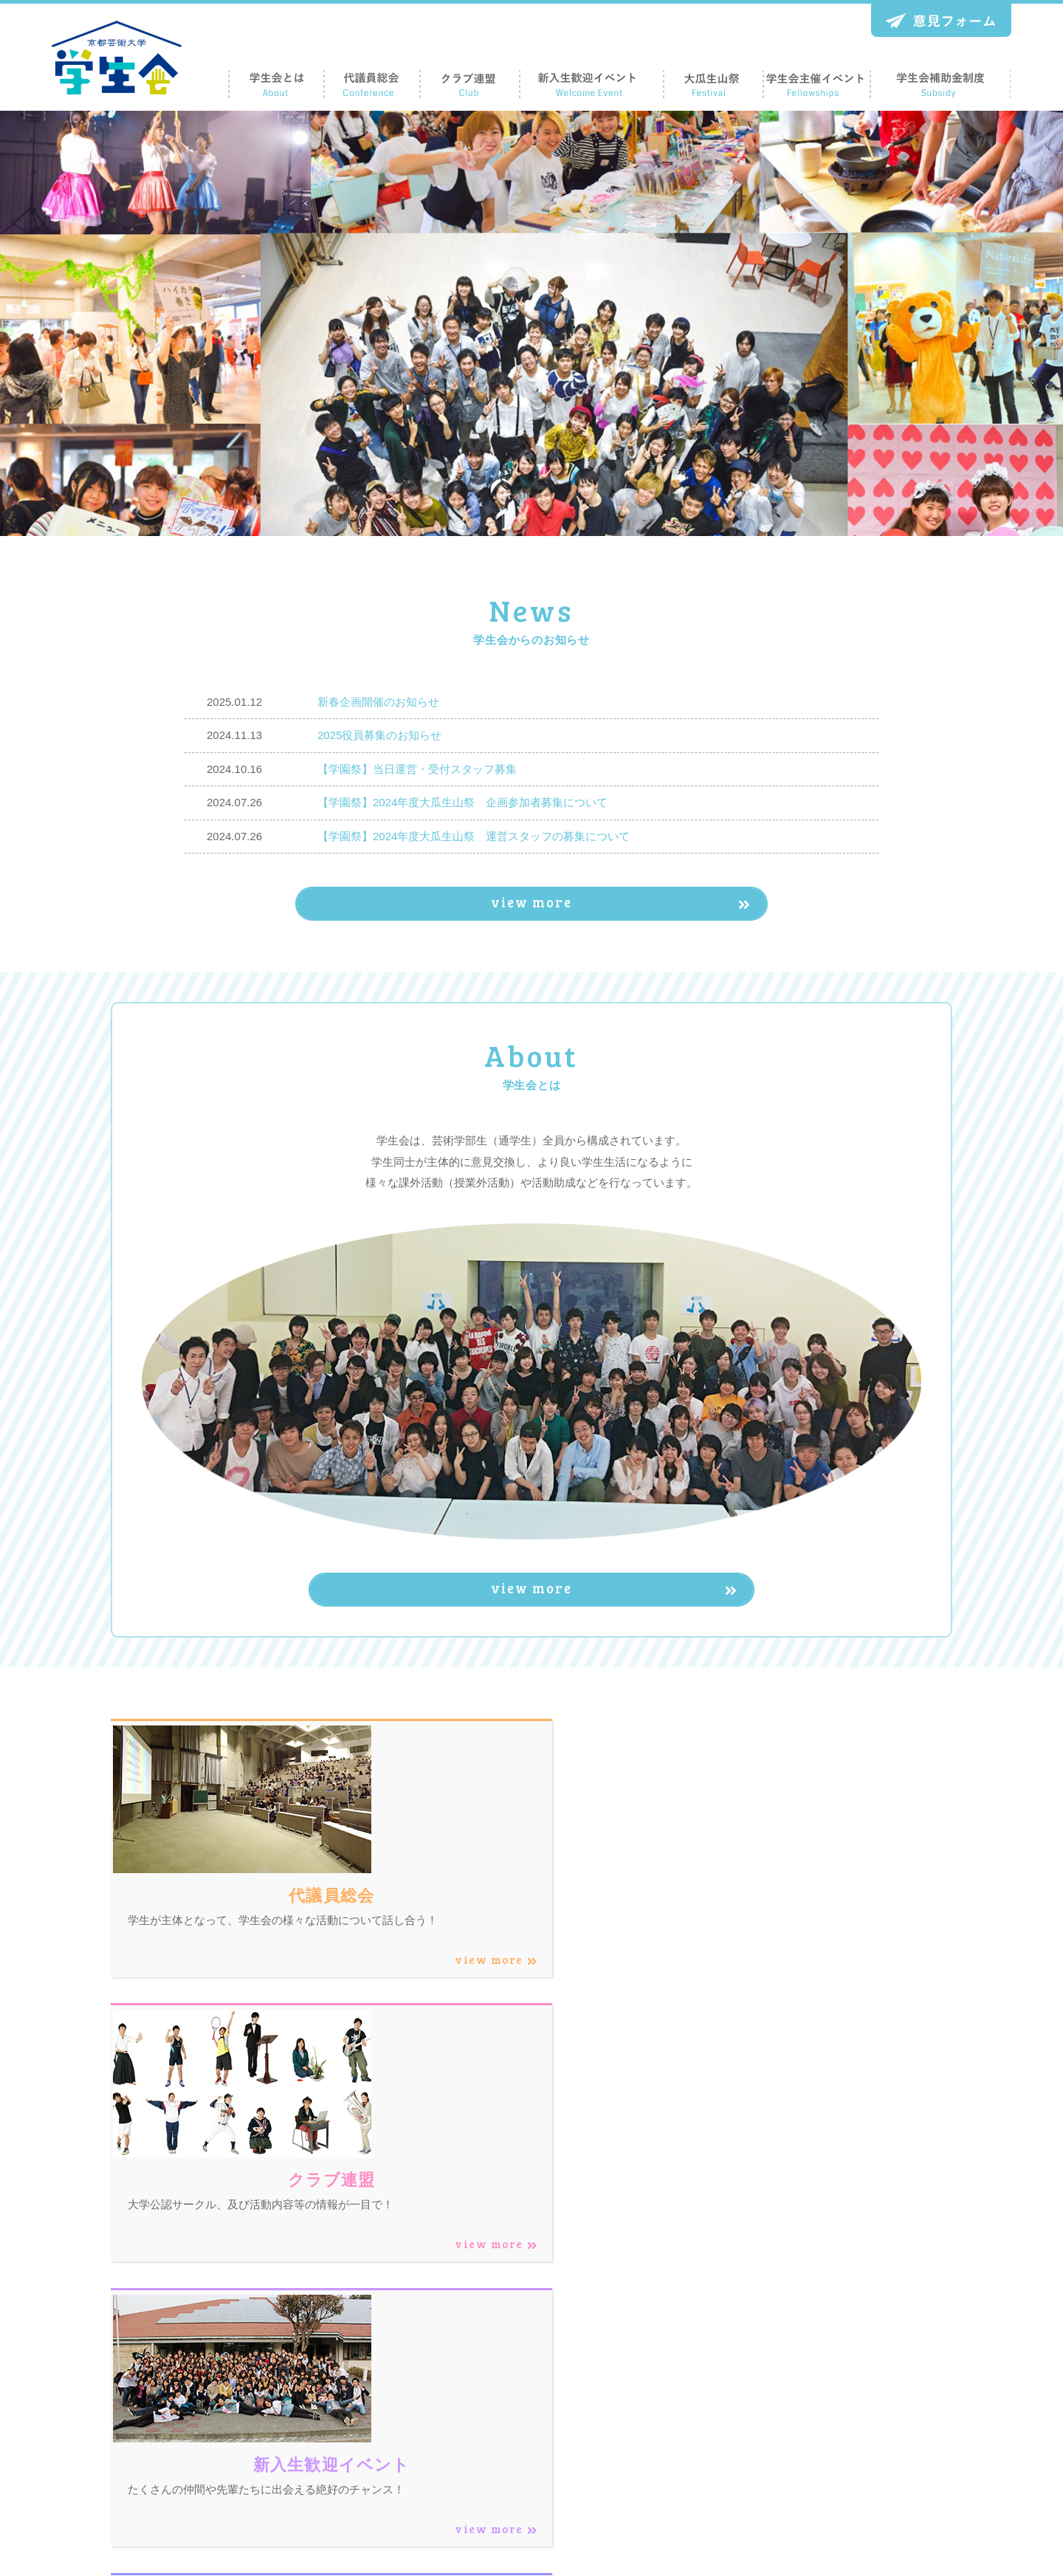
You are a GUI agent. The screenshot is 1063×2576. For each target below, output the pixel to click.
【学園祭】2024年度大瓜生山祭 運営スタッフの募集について (473, 836)
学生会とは (624, 2407)
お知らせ (880, 2461)
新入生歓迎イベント (759, 2407)
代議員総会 (624, 2434)
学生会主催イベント (905, 2380)
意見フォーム (890, 2434)
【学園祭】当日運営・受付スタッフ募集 (417, 769)
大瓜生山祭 (739, 2434)
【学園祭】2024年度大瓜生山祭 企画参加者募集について (462, 802)
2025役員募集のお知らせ (379, 735)
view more (557, 907)
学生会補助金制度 (900, 2407)
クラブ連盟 (739, 2380)
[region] (531, 323)
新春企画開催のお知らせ (378, 701)
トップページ (629, 2380)
